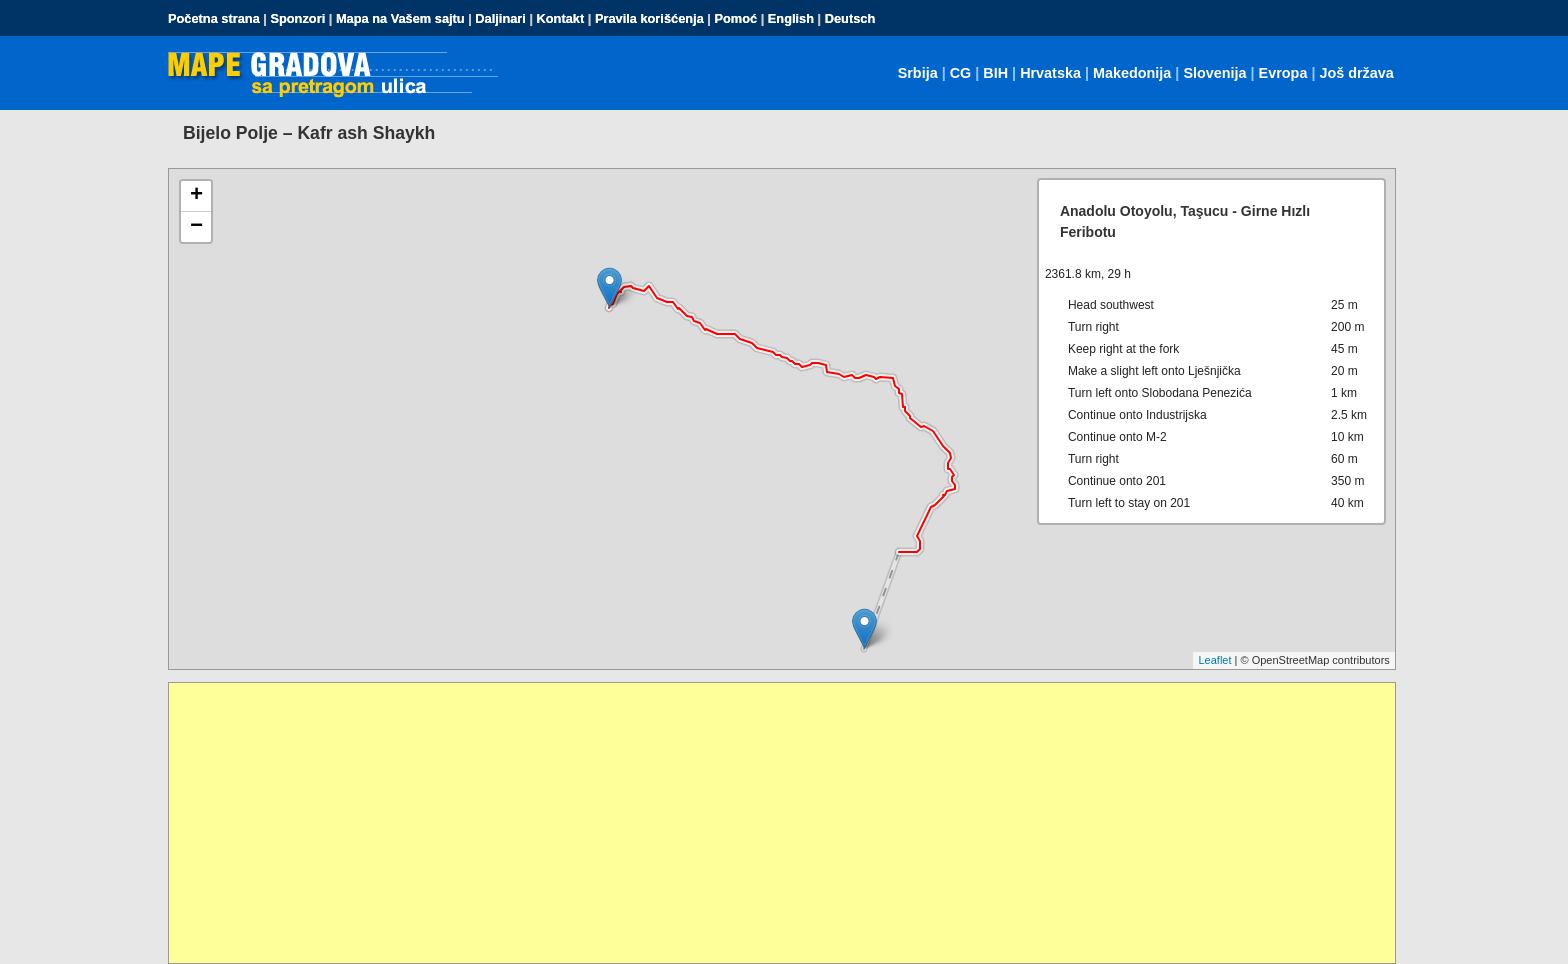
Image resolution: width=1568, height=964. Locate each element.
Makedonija (1132, 73)
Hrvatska (1050, 73)
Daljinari (500, 18)
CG (961, 73)
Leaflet (1214, 660)
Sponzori (297, 18)
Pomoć (735, 18)
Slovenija (1214, 73)
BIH (995, 73)
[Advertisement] (769, 823)
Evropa (1283, 73)
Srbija (918, 73)
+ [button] (196, 196)
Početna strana (214, 18)
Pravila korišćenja (649, 18)
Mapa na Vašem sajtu (400, 18)
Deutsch (850, 18)
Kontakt (561, 18)
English (791, 18)
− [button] (196, 227)
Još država (1356, 73)
